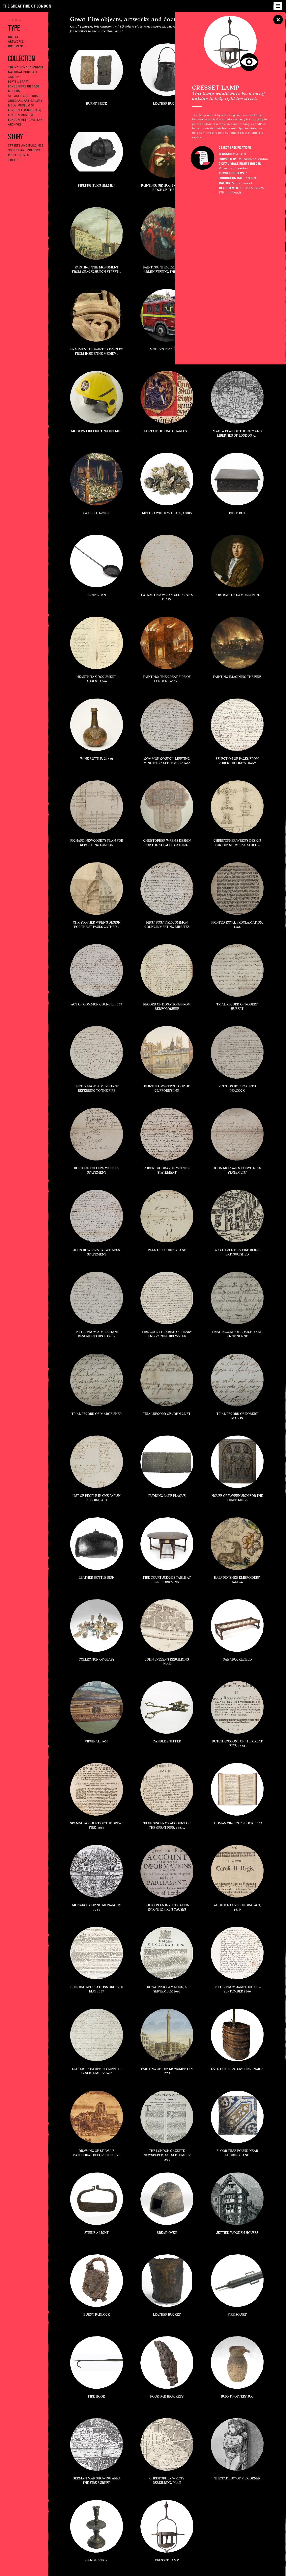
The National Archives (25, 67)
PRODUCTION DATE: (231, 178)
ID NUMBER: (226, 154)
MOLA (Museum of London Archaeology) (24, 108)
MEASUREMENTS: (230, 188)
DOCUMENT (16, 46)
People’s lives (18, 155)
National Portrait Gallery (23, 75)
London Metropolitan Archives (25, 122)
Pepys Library (18, 81)
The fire (14, 160)
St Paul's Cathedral (23, 96)
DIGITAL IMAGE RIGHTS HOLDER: (240, 164)
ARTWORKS (16, 41)
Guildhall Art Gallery (25, 101)
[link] (96, 70)
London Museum (20, 115)
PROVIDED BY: (227, 159)
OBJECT (13, 37)
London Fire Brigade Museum (23, 89)
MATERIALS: (226, 183)
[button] (277, 6)
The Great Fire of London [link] (27, 6)
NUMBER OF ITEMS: (231, 173)
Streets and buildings (25, 145)
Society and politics (24, 150)
